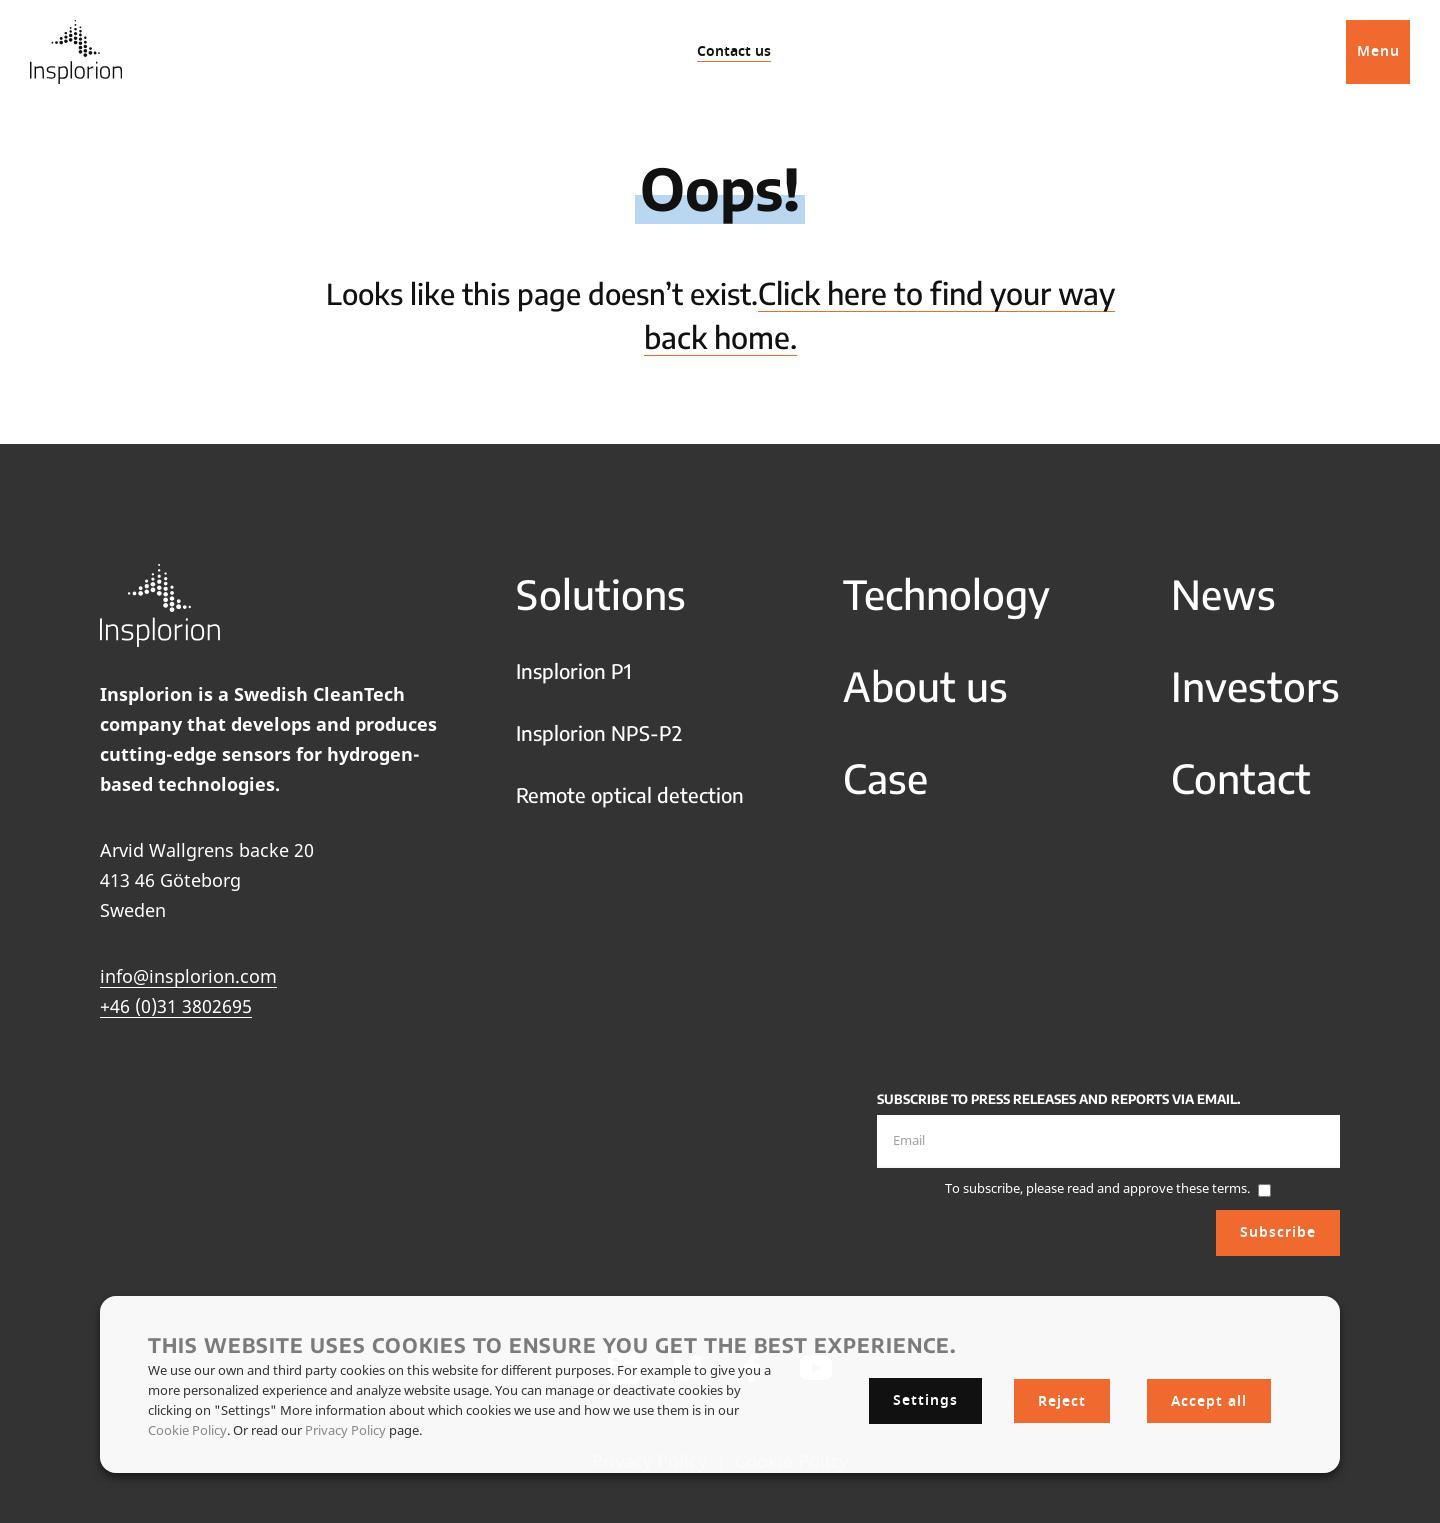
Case (885, 778)
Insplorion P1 (574, 670)
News (1223, 594)
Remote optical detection (630, 794)
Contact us (734, 51)
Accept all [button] (1209, 1401)
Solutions (601, 594)
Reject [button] (1062, 1401)
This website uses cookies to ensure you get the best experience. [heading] (552, 1344)
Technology (946, 594)
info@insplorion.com (188, 976)
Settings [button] (925, 1400)
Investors (1255, 686)
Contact (1241, 778)
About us (925, 686)
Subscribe (1278, 1232)
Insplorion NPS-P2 (599, 732)
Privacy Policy (345, 1430)
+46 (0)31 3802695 (176, 1006)
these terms (1211, 1188)
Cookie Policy (187, 1430)
